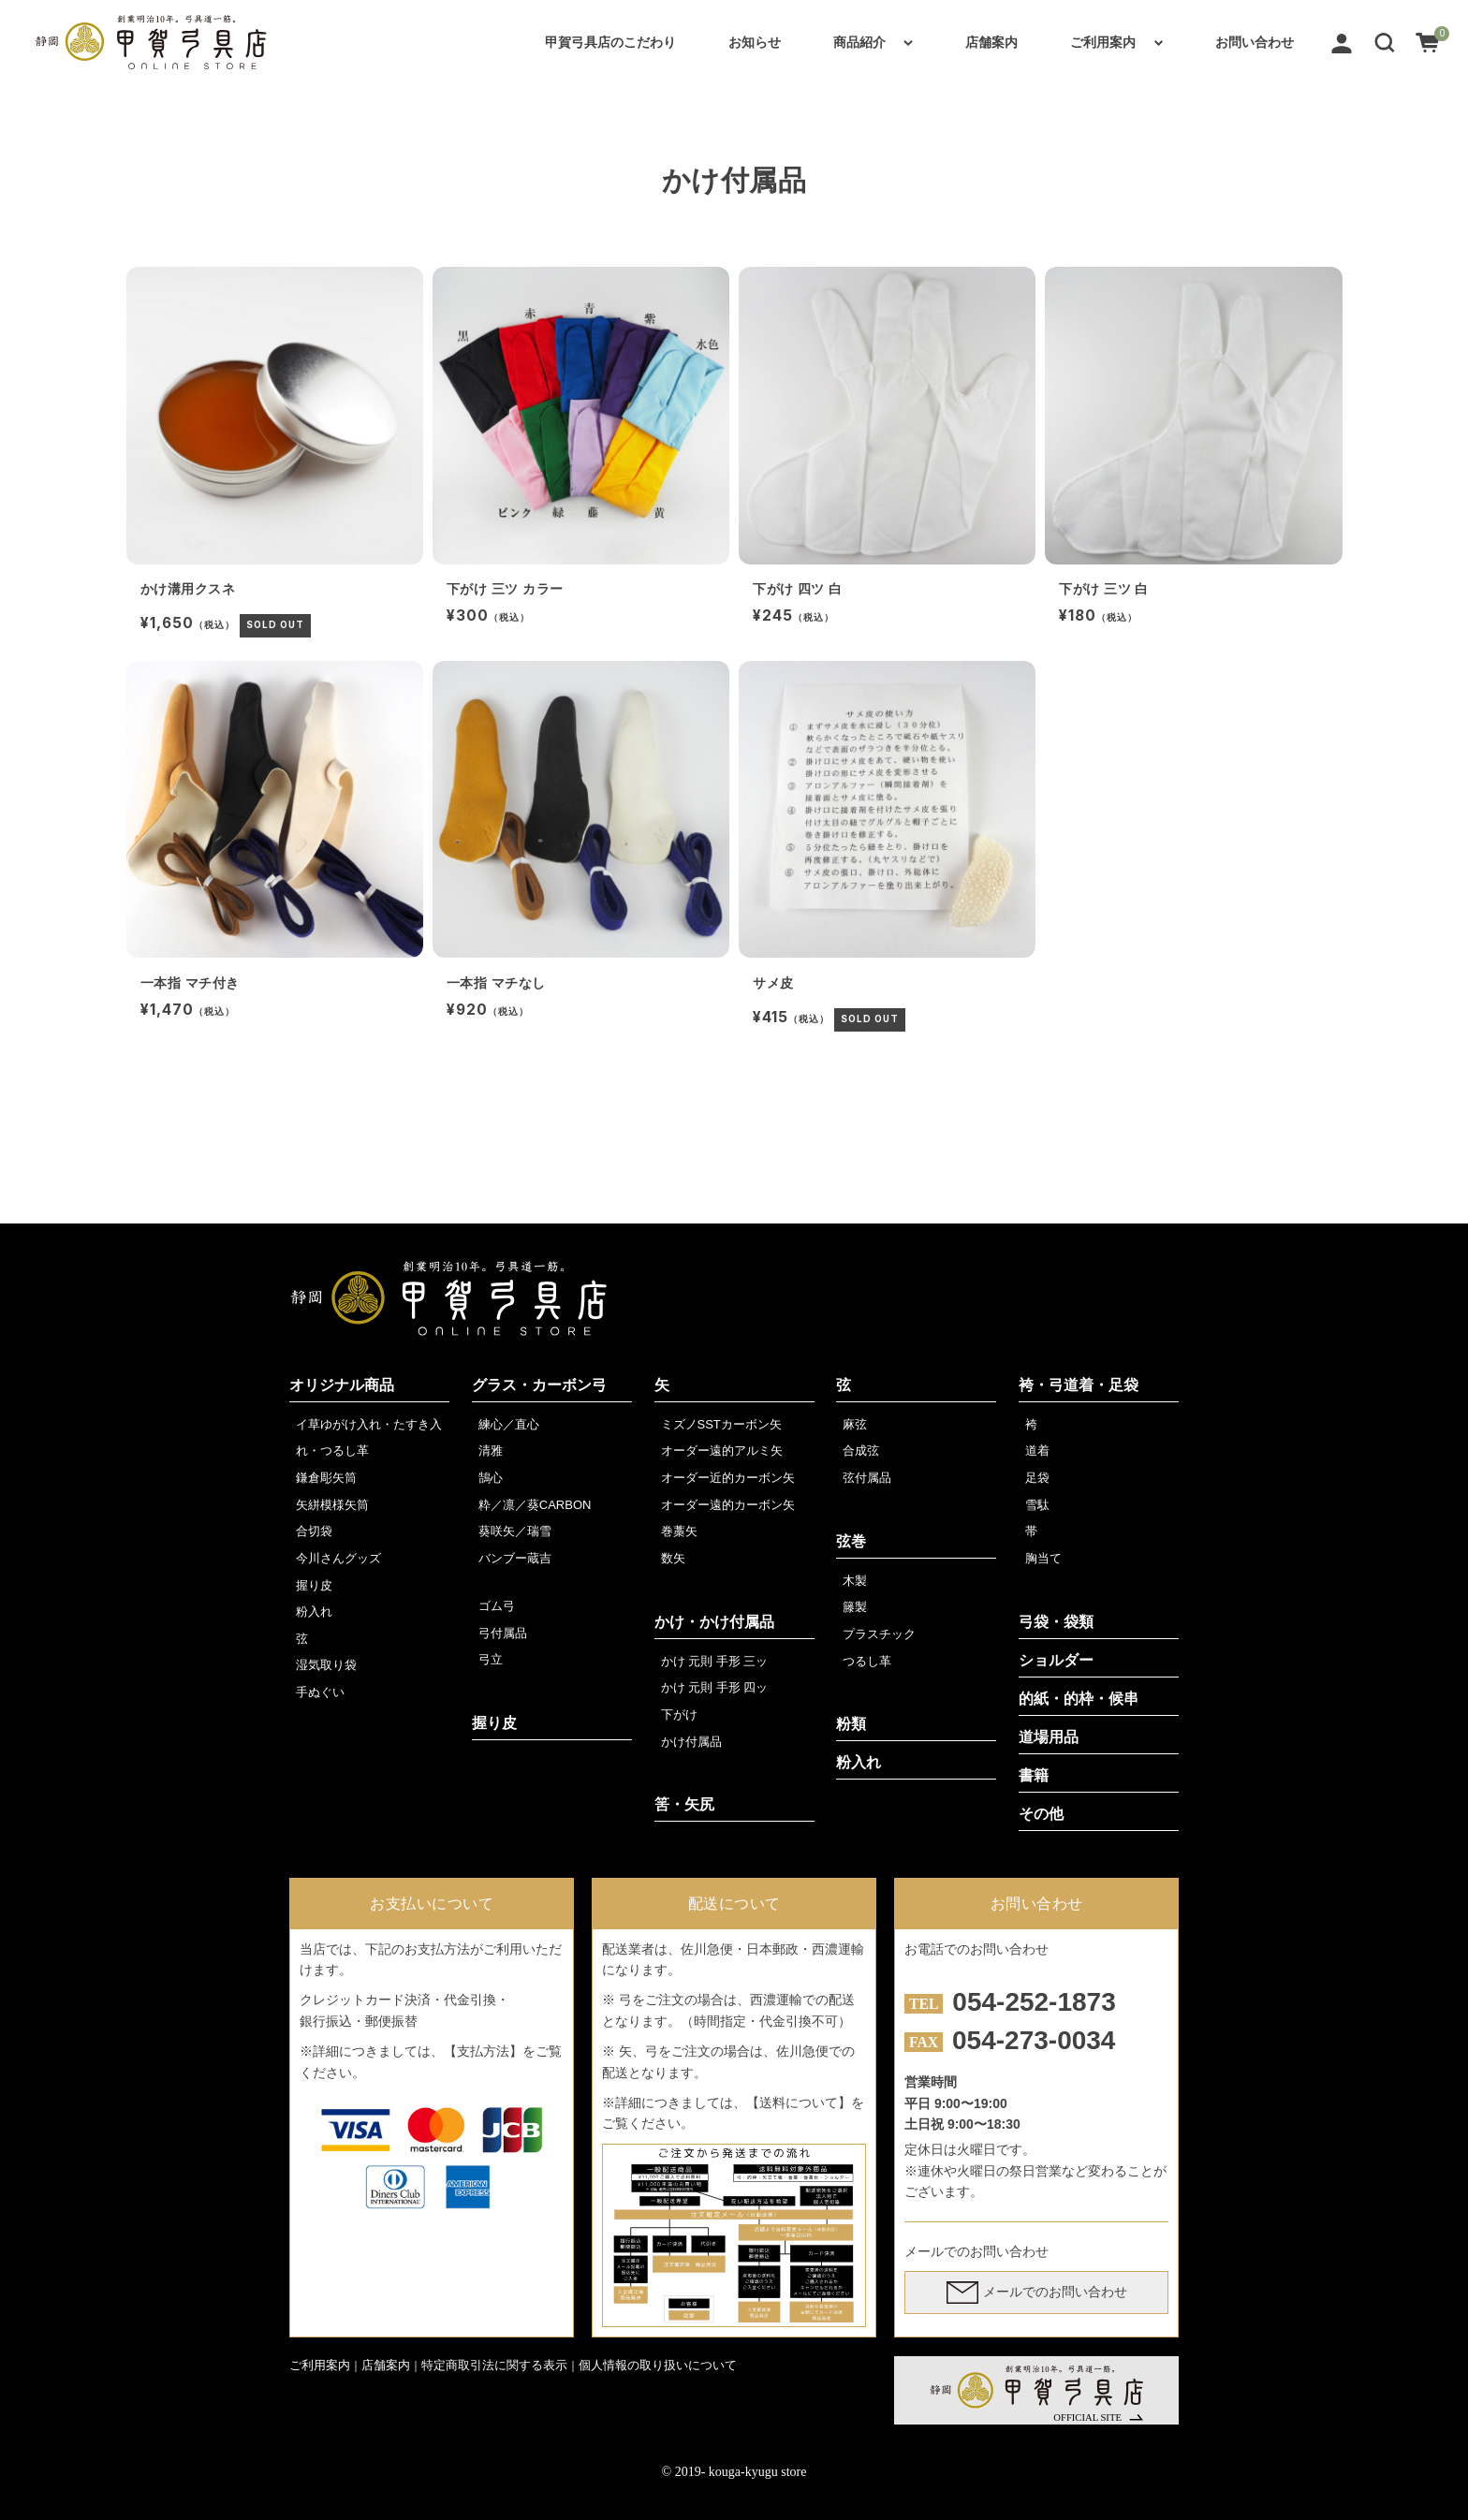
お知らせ (754, 42)
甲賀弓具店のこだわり (610, 42)
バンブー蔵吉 (514, 1558)
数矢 (673, 1558)
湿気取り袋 (326, 1665)
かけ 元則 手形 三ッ (715, 1661)
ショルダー (1056, 1660)
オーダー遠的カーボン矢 (728, 1505)
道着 (1037, 1450)
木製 (855, 1581)
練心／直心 (508, 1424)
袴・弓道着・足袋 (1078, 1385)
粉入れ (314, 1611)
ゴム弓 (496, 1606)
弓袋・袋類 (1056, 1622)
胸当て (1043, 1558)
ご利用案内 (1103, 42)
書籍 (1034, 1775)
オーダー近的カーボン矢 (728, 1478)
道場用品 (1049, 1737)
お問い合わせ (1254, 42)
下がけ (679, 1714)
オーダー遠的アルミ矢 (722, 1450)
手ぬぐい (320, 1692)
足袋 (1037, 1478)
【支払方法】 (483, 2051)
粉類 (851, 1724)
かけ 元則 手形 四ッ (715, 1687)
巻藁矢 (679, 1531)
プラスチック (879, 1634)
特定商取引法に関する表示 (494, 2365)
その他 (1041, 1814)
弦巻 (851, 1541)
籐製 (855, 1607)
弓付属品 (502, 1633)
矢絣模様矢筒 (332, 1505)
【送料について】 (798, 2102)
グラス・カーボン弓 (539, 1385)
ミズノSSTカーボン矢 (721, 1424)
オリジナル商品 (341, 1385)
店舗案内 (991, 42)
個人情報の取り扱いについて (658, 2365)
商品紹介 (859, 42)
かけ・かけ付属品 (714, 1622)
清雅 (490, 1450)
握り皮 (314, 1585)
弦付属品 (867, 1478)
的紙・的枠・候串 (1078, 1699)
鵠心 (490, 1478)
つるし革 (867, 1661)
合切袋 (314, 1531)
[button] (1385, 42)
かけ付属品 (691, 1742)
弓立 (490, 1659)
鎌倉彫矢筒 (326, 1478)
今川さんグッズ (338, 1558)
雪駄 (1037, 1505)
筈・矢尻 (684, 1804)
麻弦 (855, 1424)
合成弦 (861, 1450)
